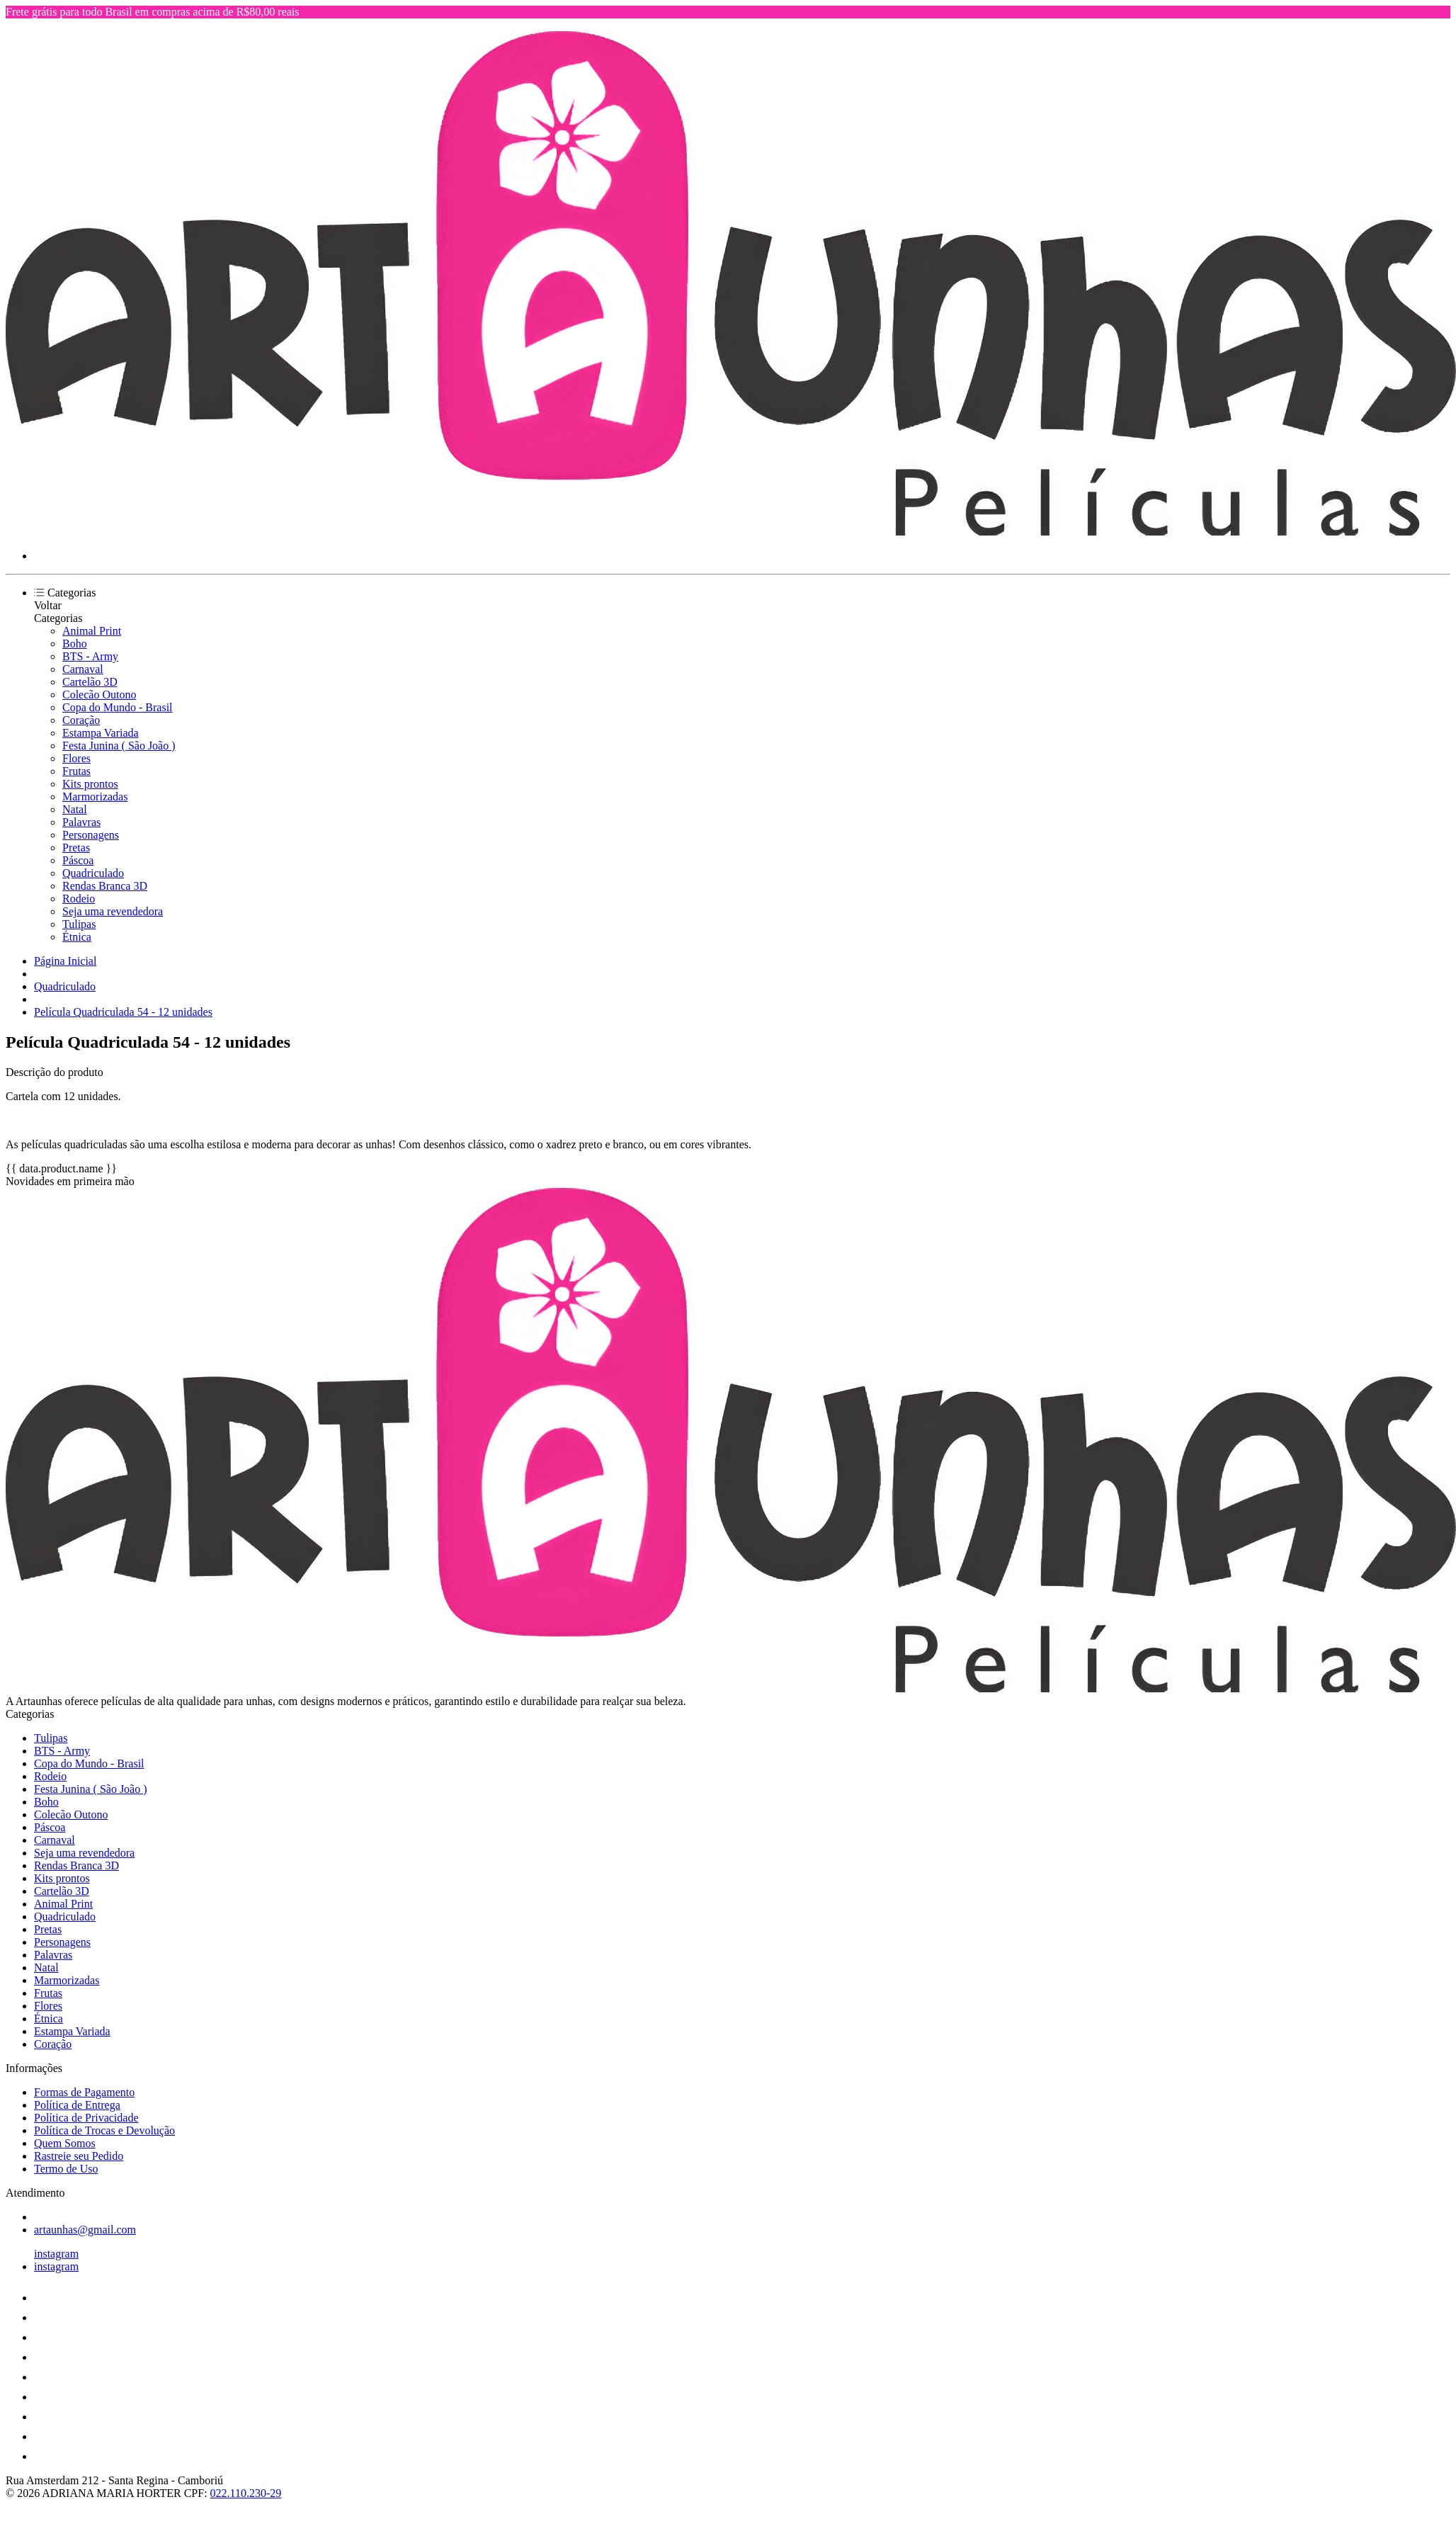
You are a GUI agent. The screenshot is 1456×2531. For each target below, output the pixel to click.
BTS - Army (90, 656)
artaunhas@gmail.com (85, 2230)
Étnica (76, 937)
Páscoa (77, 860)
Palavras (81, 822)
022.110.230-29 (246, 2493)
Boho (74, 644)
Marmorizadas (94, 797)
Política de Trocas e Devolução (104, 2130)
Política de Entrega (77, 2105)
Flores (76, 758)
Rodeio (78, 899)
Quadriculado (93, 873)
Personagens (90, 835)
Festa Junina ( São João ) (119, 746)
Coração (81, 720)
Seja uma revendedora (112, 911)
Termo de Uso (66, 2169)
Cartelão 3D (90, 682)
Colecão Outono (99, 695)
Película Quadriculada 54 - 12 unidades (123, 1012)
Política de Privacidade (86, 2118)
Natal (74, 809)
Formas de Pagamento (84, 2092)
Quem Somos (65, 2143)
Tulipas (79, 924)
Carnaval (82, 669)
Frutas (76, 771)
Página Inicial (65, 961)
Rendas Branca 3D (104, 886)
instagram (56, 2254)
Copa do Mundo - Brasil (117, 707)
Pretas (76, 848)
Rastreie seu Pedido (78, 2156)
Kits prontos (90, 784)
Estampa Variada (100, 733)
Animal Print (91, 631)
